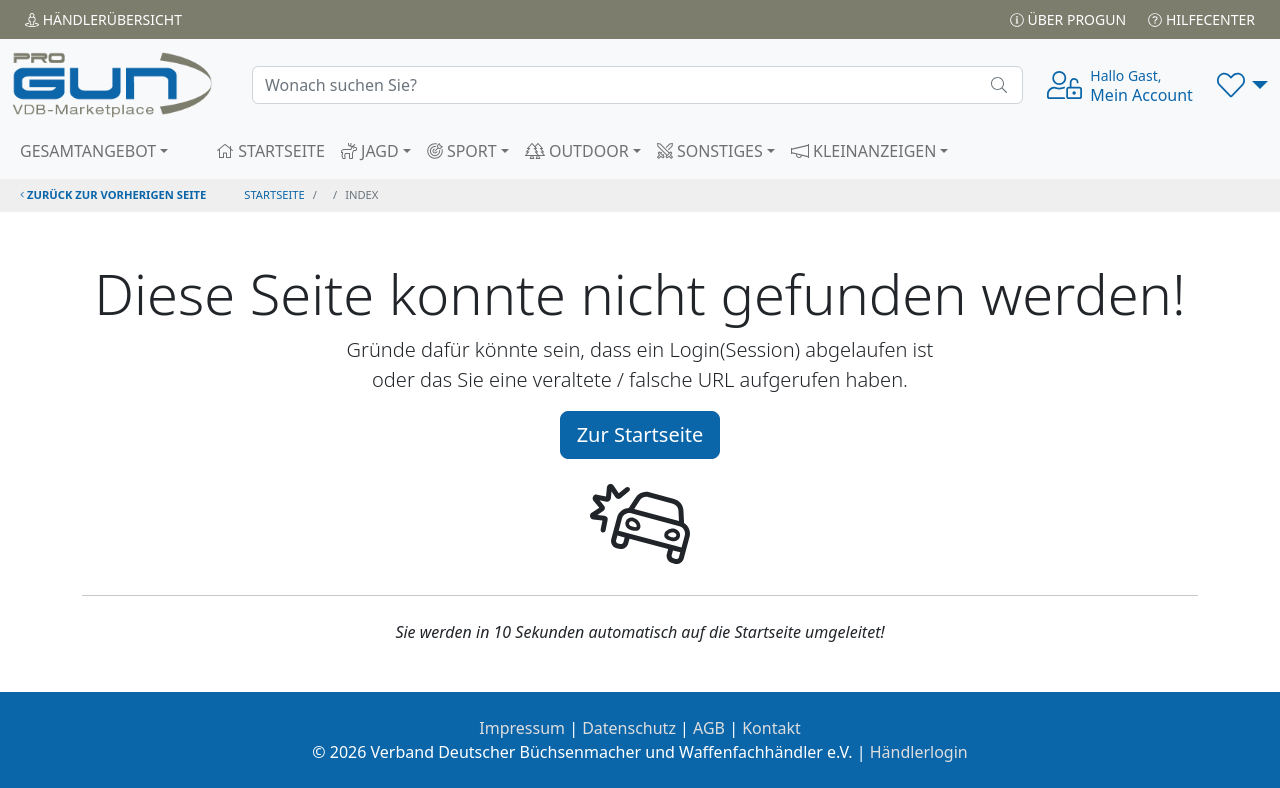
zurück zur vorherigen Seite (113, 194)
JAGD (370, 151)
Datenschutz (629, 728)
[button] (1242, 85)
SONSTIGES (710, 151)
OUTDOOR (577, 151)
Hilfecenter (1201, 19)
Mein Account (1141, 86)
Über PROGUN (1068, 19)
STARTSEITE (270, 151)
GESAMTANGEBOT (88, 151)
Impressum (522, 728)
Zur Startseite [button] (640, 434)
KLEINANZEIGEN (864, 151)
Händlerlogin (919, 752)
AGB (709, 728)
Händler (103, 19)
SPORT (462, 151)
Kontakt (771, 728)
